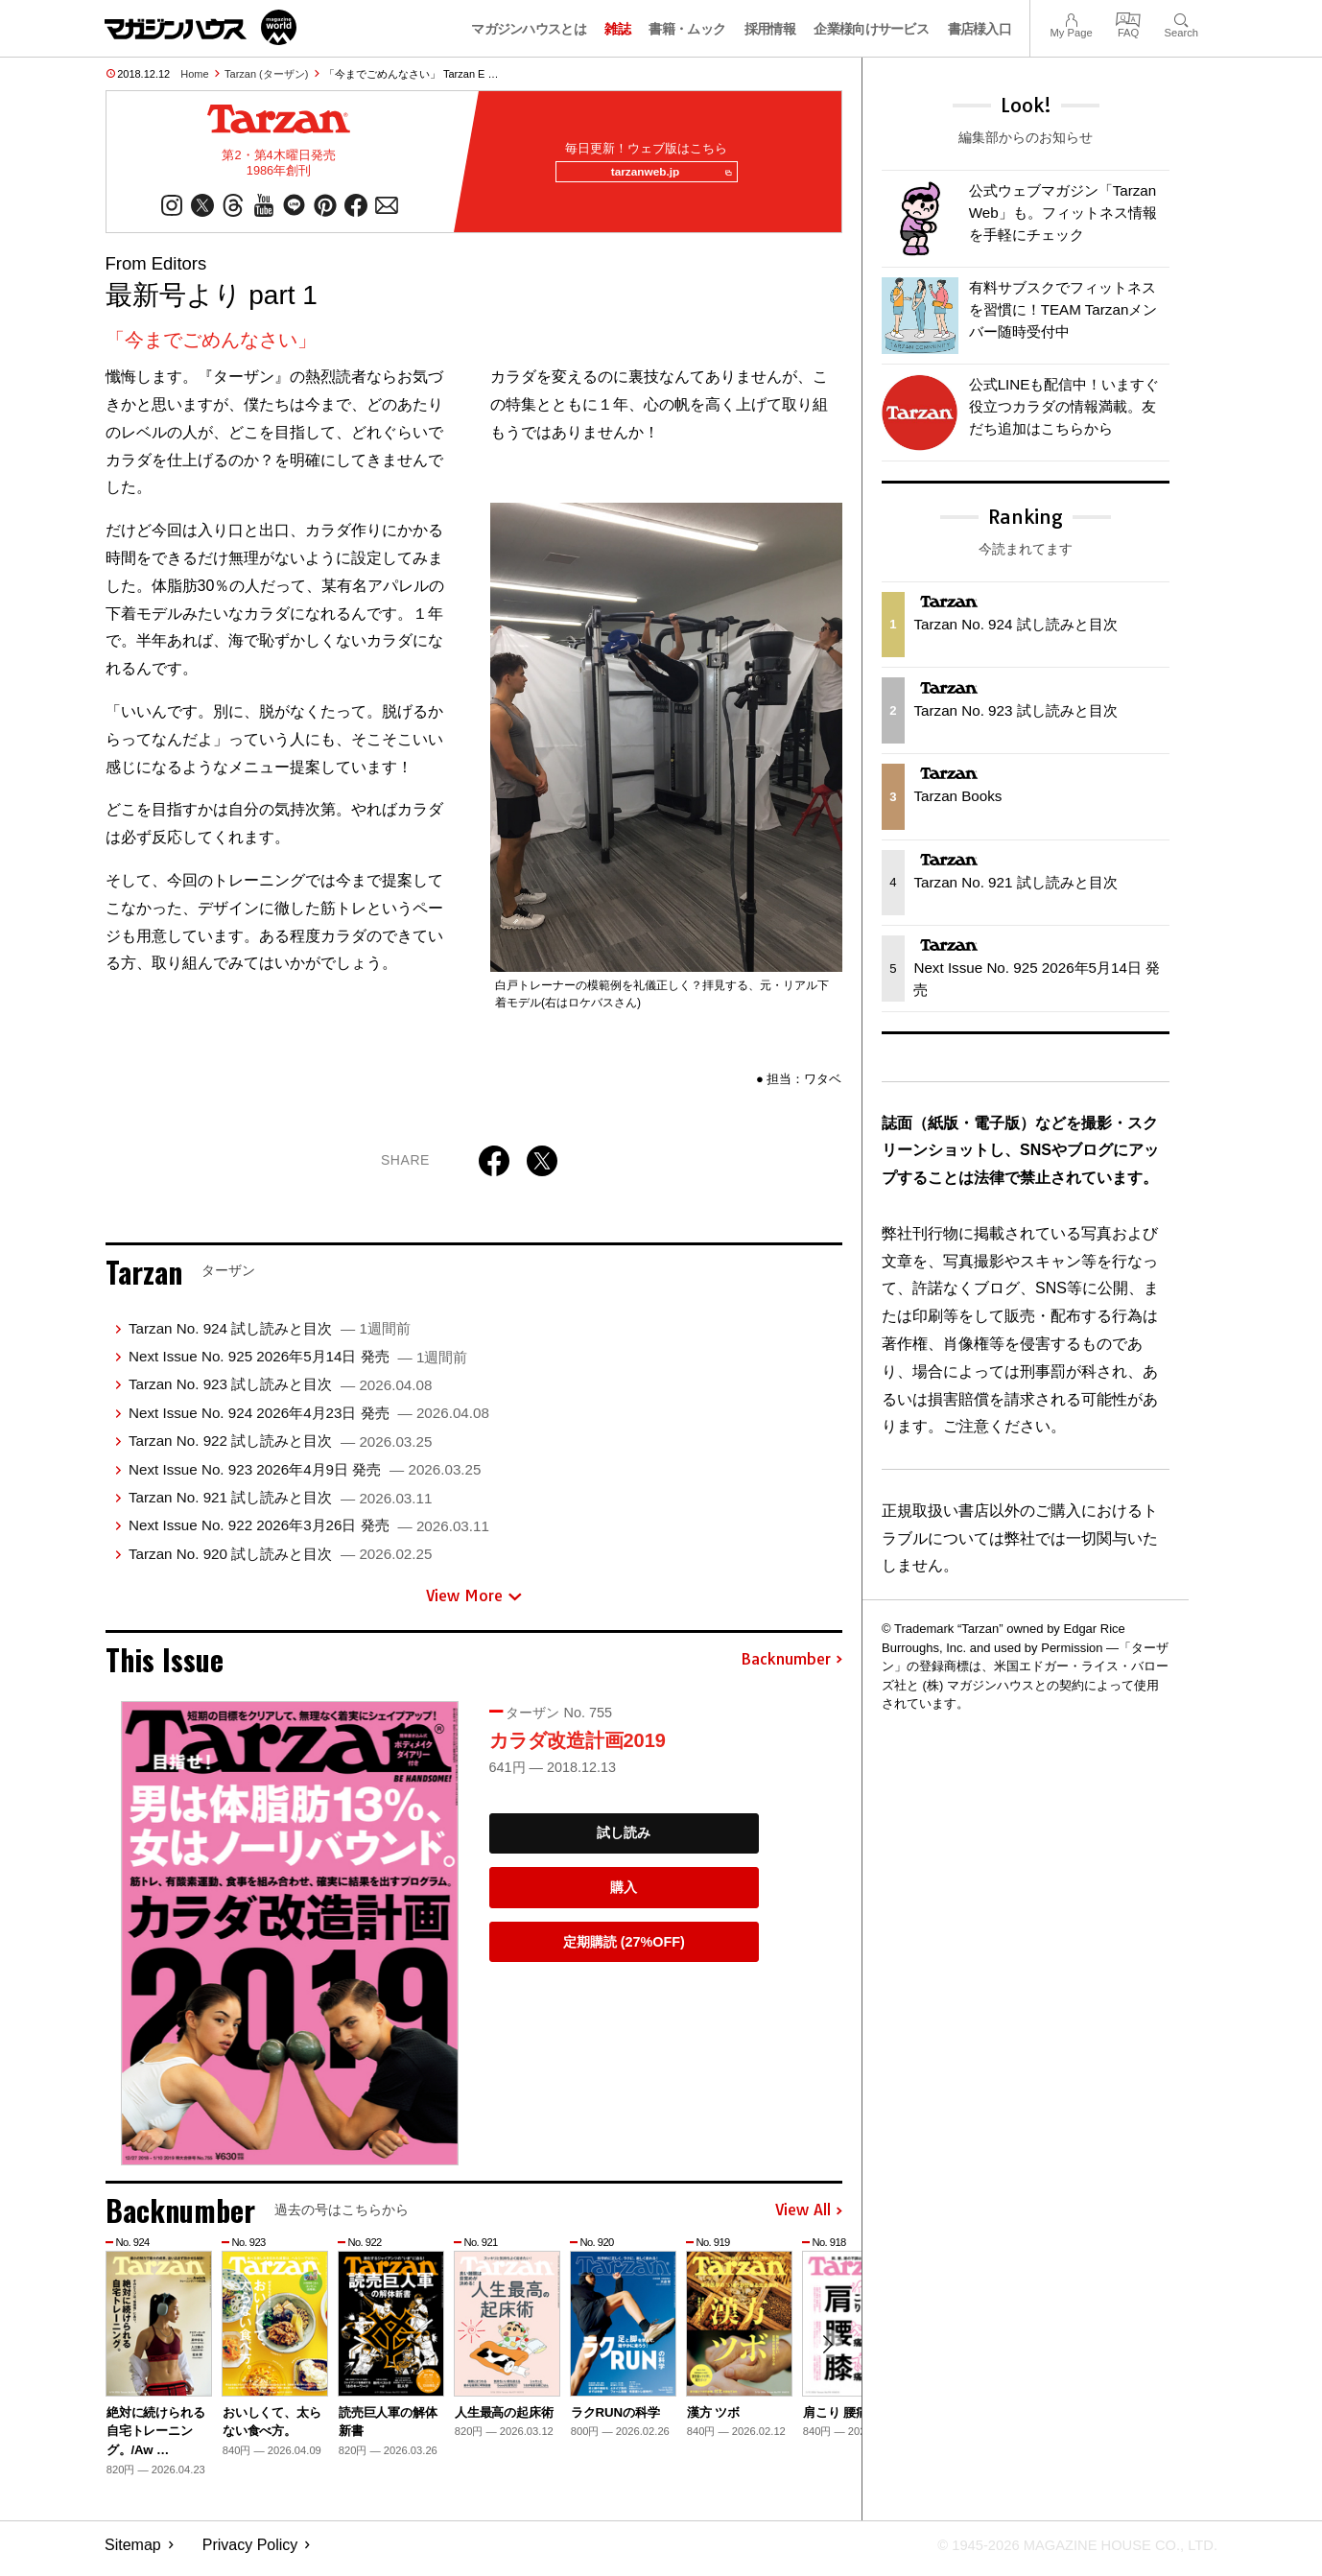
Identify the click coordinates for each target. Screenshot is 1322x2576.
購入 (623, 1894)
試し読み (623, 1840)
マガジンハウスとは (528, 28)
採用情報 (769, 28)
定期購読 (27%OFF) (624, 1949)
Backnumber (791, 1667)
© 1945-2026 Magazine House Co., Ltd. (1065, 2552)
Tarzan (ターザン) (266, 74)
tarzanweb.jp (664, 176)
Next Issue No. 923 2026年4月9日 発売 (305, 1477)
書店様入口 (980, 28)
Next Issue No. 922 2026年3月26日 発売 (309, 1532)
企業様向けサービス (871, 28)
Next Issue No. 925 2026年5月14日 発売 (298, 1364)
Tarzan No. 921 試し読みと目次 (280, 1505)
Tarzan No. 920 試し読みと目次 (280, 1561)
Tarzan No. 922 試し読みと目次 (280, 1448)
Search (1181, 17)
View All (808, 2218)
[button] (825, 2354)
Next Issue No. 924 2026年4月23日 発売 (309, 1420)
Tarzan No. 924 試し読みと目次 (270, 1336)
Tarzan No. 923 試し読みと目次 (280, 1392)
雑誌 (617, 28)
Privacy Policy (250, 2552)
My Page (1070, 17)
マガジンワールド (200, 27)
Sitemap (133, 2552)
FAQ (1128, 17)
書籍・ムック (687, 28)
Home (194, 74)
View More (474, 1603)
